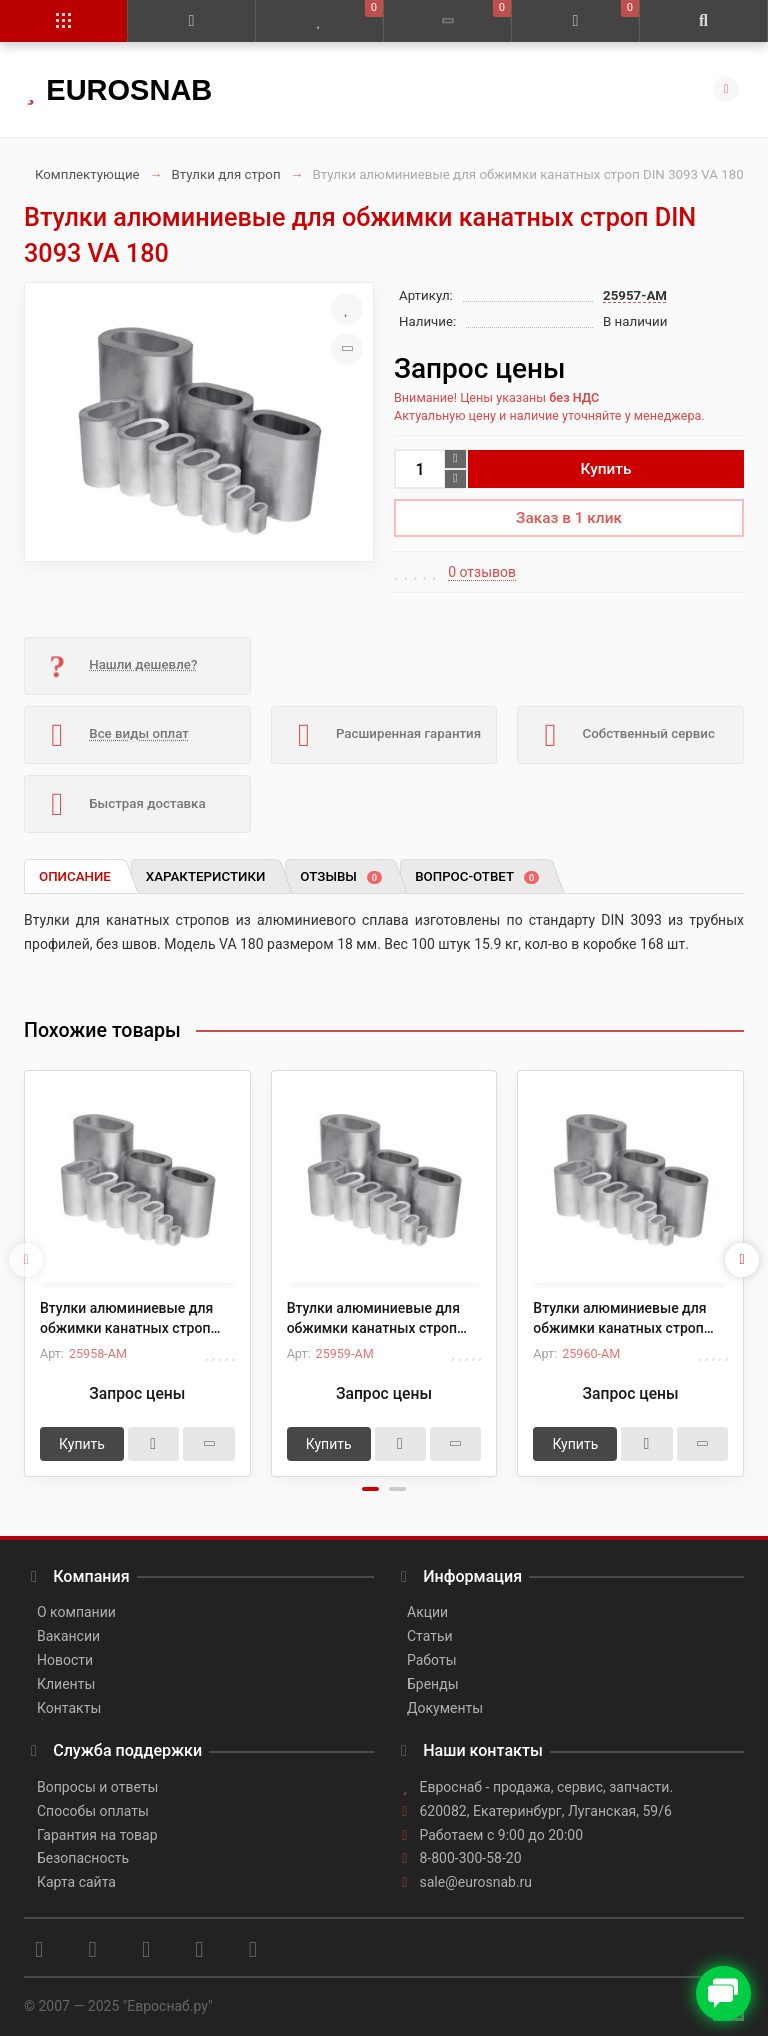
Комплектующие (87, 174)
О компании (76, 1612)
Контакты (69, 1708)
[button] (370, 1489)
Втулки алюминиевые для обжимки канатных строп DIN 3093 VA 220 (373, 1319)
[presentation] (26, 1260)
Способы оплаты (93, 1811)
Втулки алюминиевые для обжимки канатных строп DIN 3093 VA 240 (619, 1319)
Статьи (430, 1636)
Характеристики (206, 876)
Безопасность (83, 1858)
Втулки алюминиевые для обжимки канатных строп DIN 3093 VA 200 (126, 1319)
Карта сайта (76, 1882)
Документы (445, 1708)
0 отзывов (482, 572)
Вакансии (68, 1636)
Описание (75, 876)
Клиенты (66, 1684)
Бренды (433, 1684)
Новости (65, 1660)
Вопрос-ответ (477, 876)
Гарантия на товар (97, 1835)
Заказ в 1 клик (569, 518)
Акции (427, 1612)
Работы (432, 1660)
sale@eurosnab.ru (476, 1882)
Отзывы (341, 876)
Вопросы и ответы (97, 1787)
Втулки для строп (226, 174)
